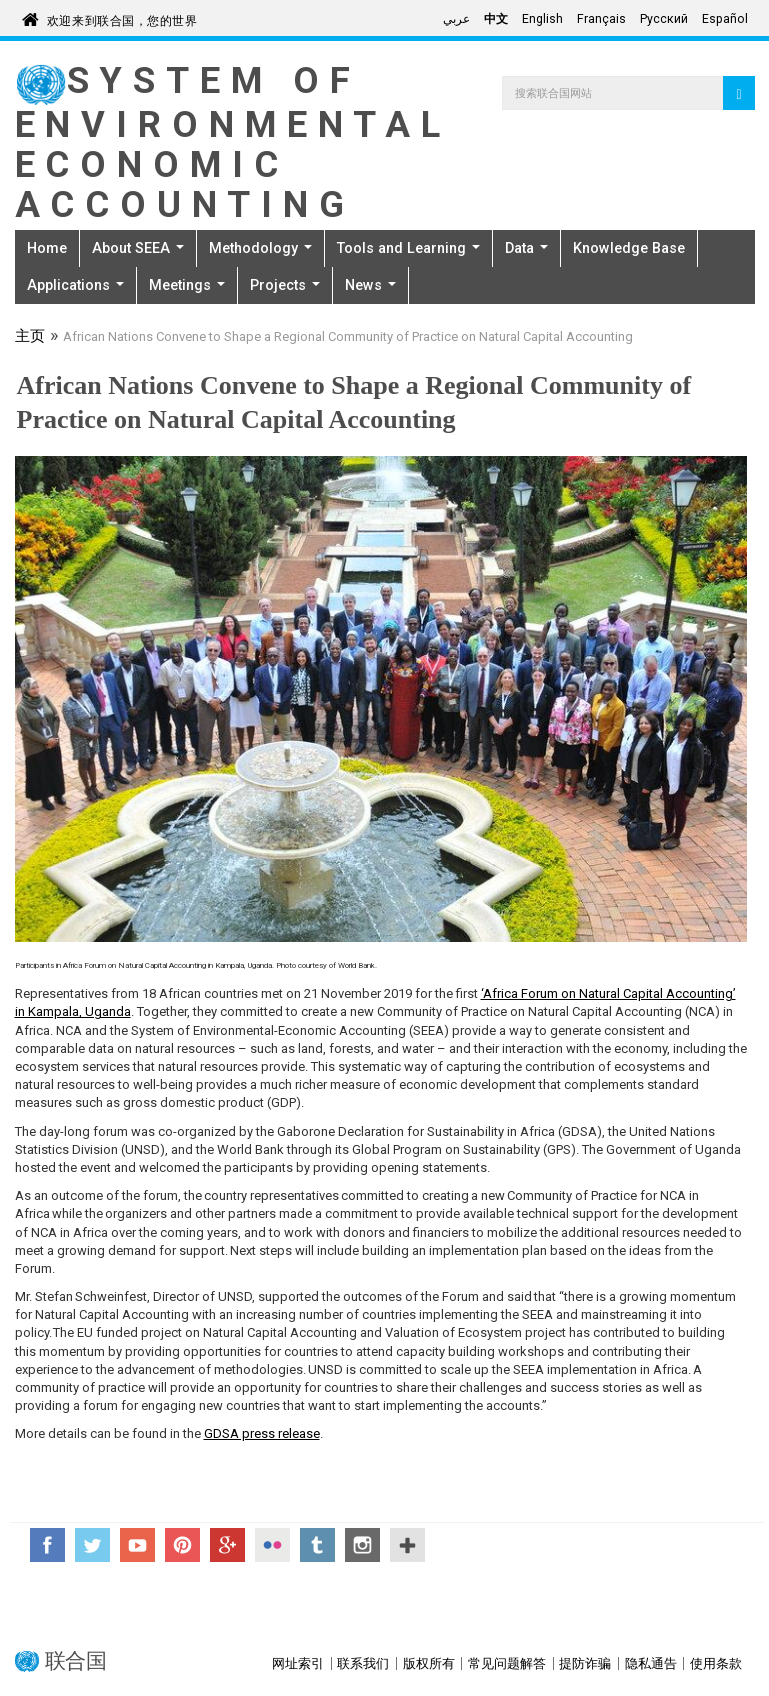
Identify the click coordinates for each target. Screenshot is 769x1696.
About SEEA (138, 248)
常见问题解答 (507, 1663)
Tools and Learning (408, 248)
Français (601, 19)
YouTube (137, 1545)
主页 (30, 338)
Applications (75, 285)
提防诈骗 (585, 1663)
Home (47, 248)
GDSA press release (262, 1433)
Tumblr (317, 1545)
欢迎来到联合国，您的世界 (122, 17)
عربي (456, 19)
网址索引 (298, 1663)
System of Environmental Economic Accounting (233, 142)
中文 (496, 19)
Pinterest (182, 1545)
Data (526, 248)
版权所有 (429, 1663)
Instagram (362, 1545)
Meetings (187, 285)
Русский (664, 19)
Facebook (47, 1545)
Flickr (272, 1545)
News (370, 285)
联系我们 (363, 1663)
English (542, 19)
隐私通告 (651, 1663)
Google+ (227, 1545)
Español (725, 19)
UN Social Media (407, 1545)
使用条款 (716, 1663)
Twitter (92, 1545)
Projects (285, 285)
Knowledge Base (629, 248)
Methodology (260, 248)
